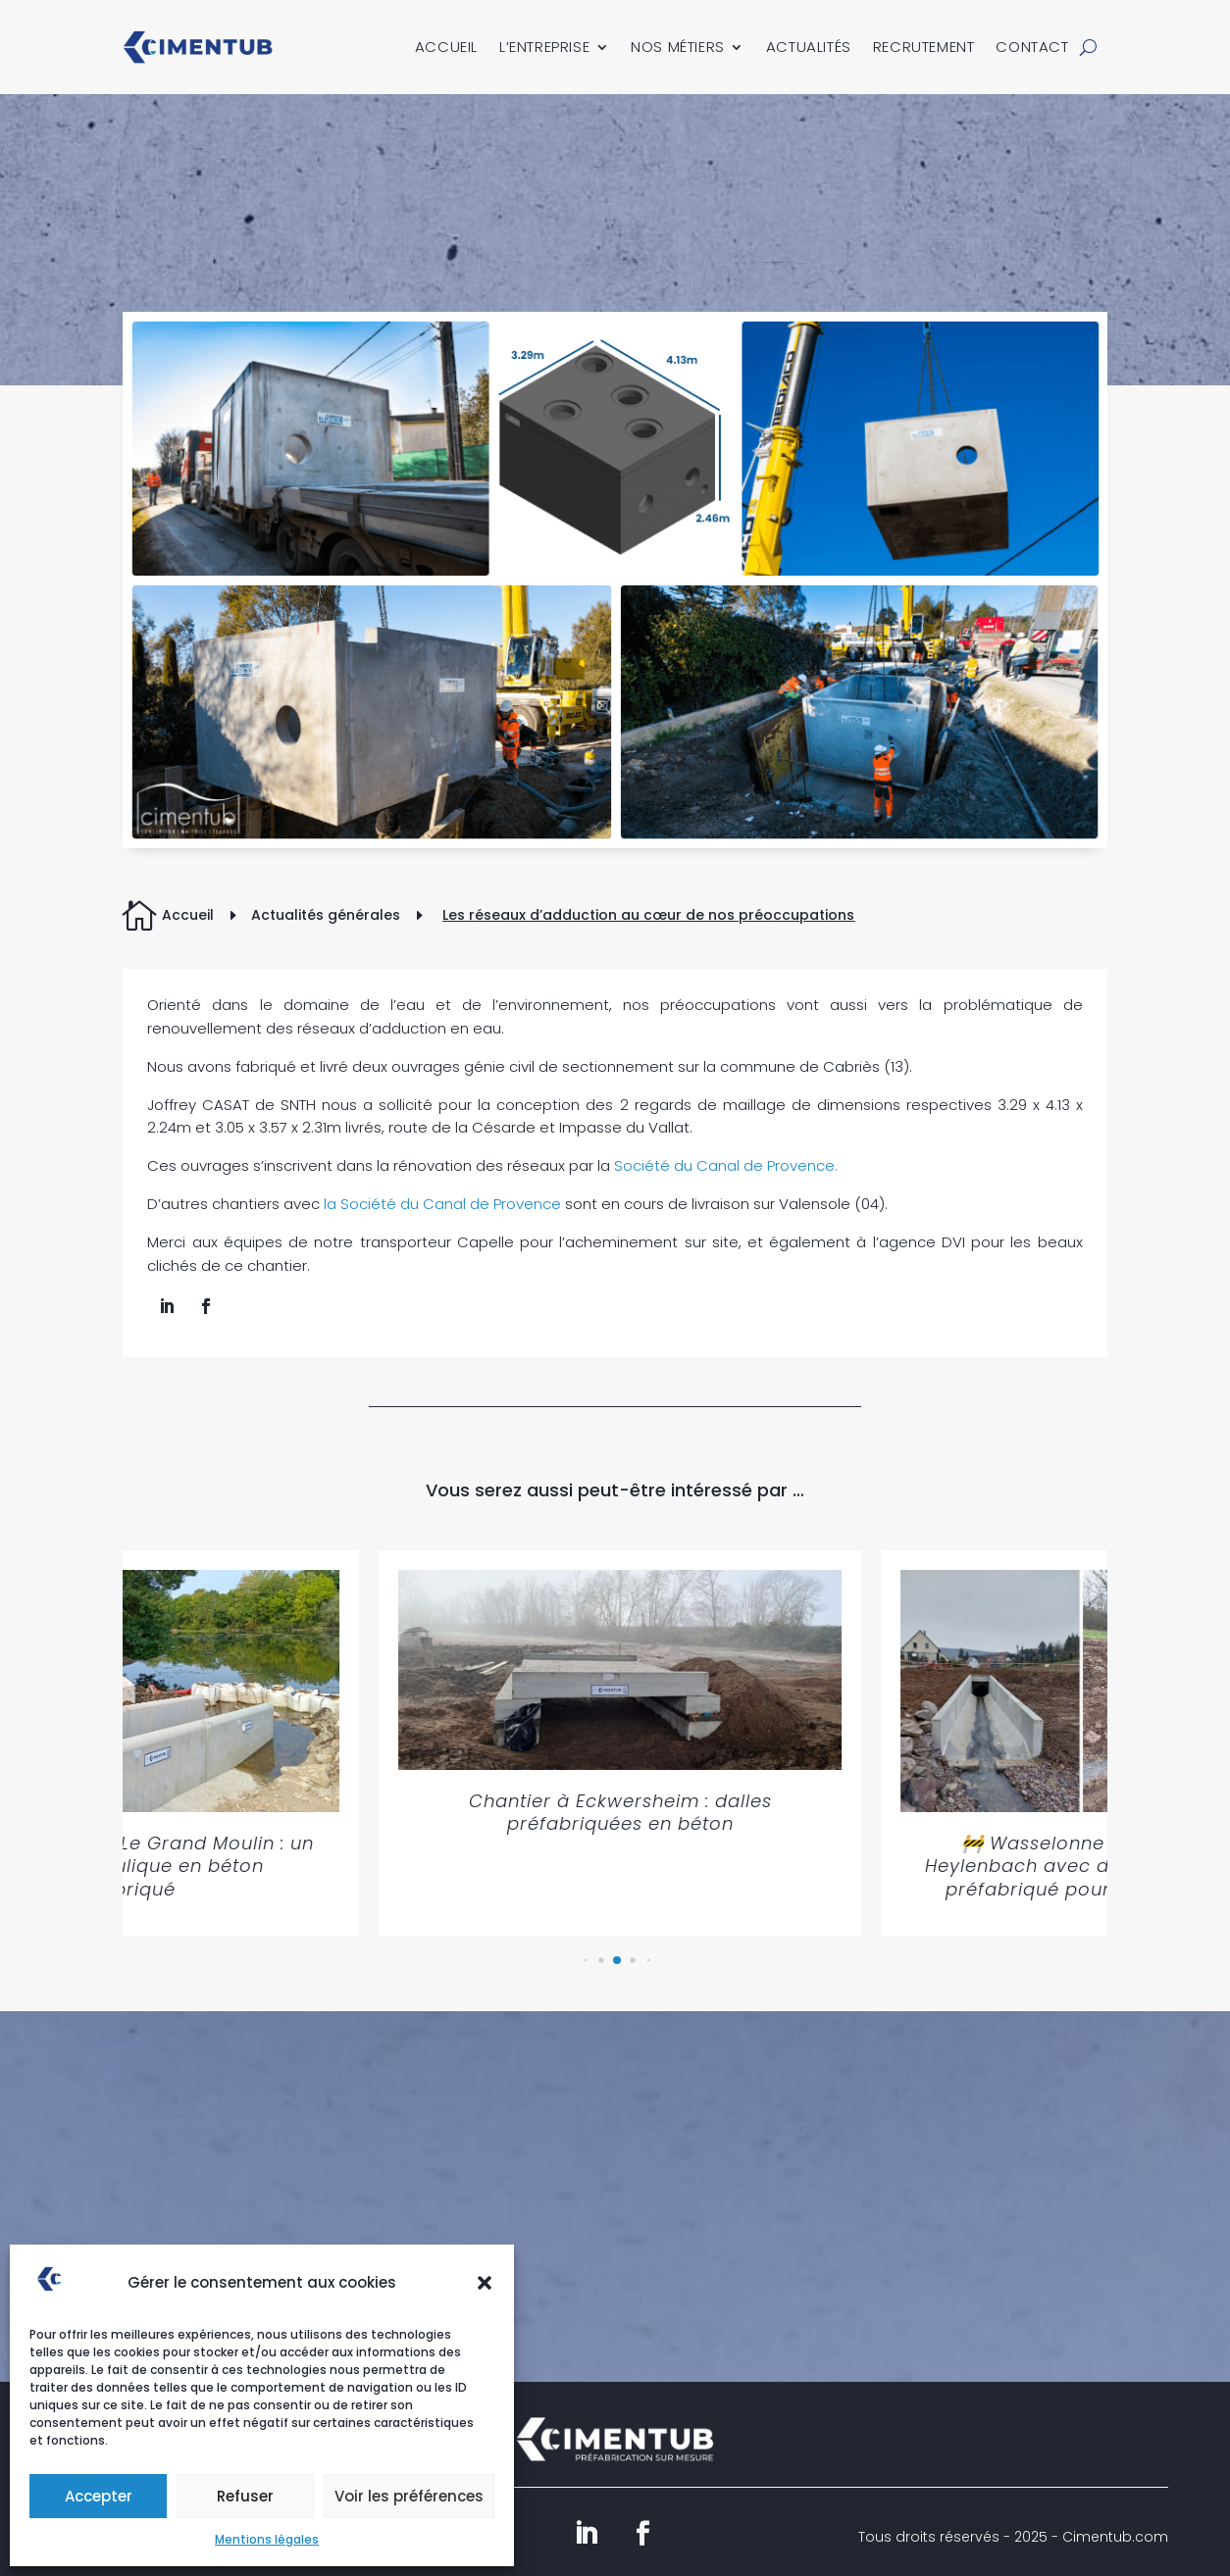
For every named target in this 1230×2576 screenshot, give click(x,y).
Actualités (808, 46)
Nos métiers (678, 46)
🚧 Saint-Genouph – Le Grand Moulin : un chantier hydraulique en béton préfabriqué (298, 1866)
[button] (484, 2283)
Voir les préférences (409, 2496)
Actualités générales (325, 915)
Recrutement (924, 46)
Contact (1032, 46)
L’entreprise (544, 46)
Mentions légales (267, 2539)
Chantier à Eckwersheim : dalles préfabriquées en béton (799, 1812)
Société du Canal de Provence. (724, 1165)
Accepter (98, 2496)
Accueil (446, 46)
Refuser (245, 2496)
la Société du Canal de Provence (442, 1203)
